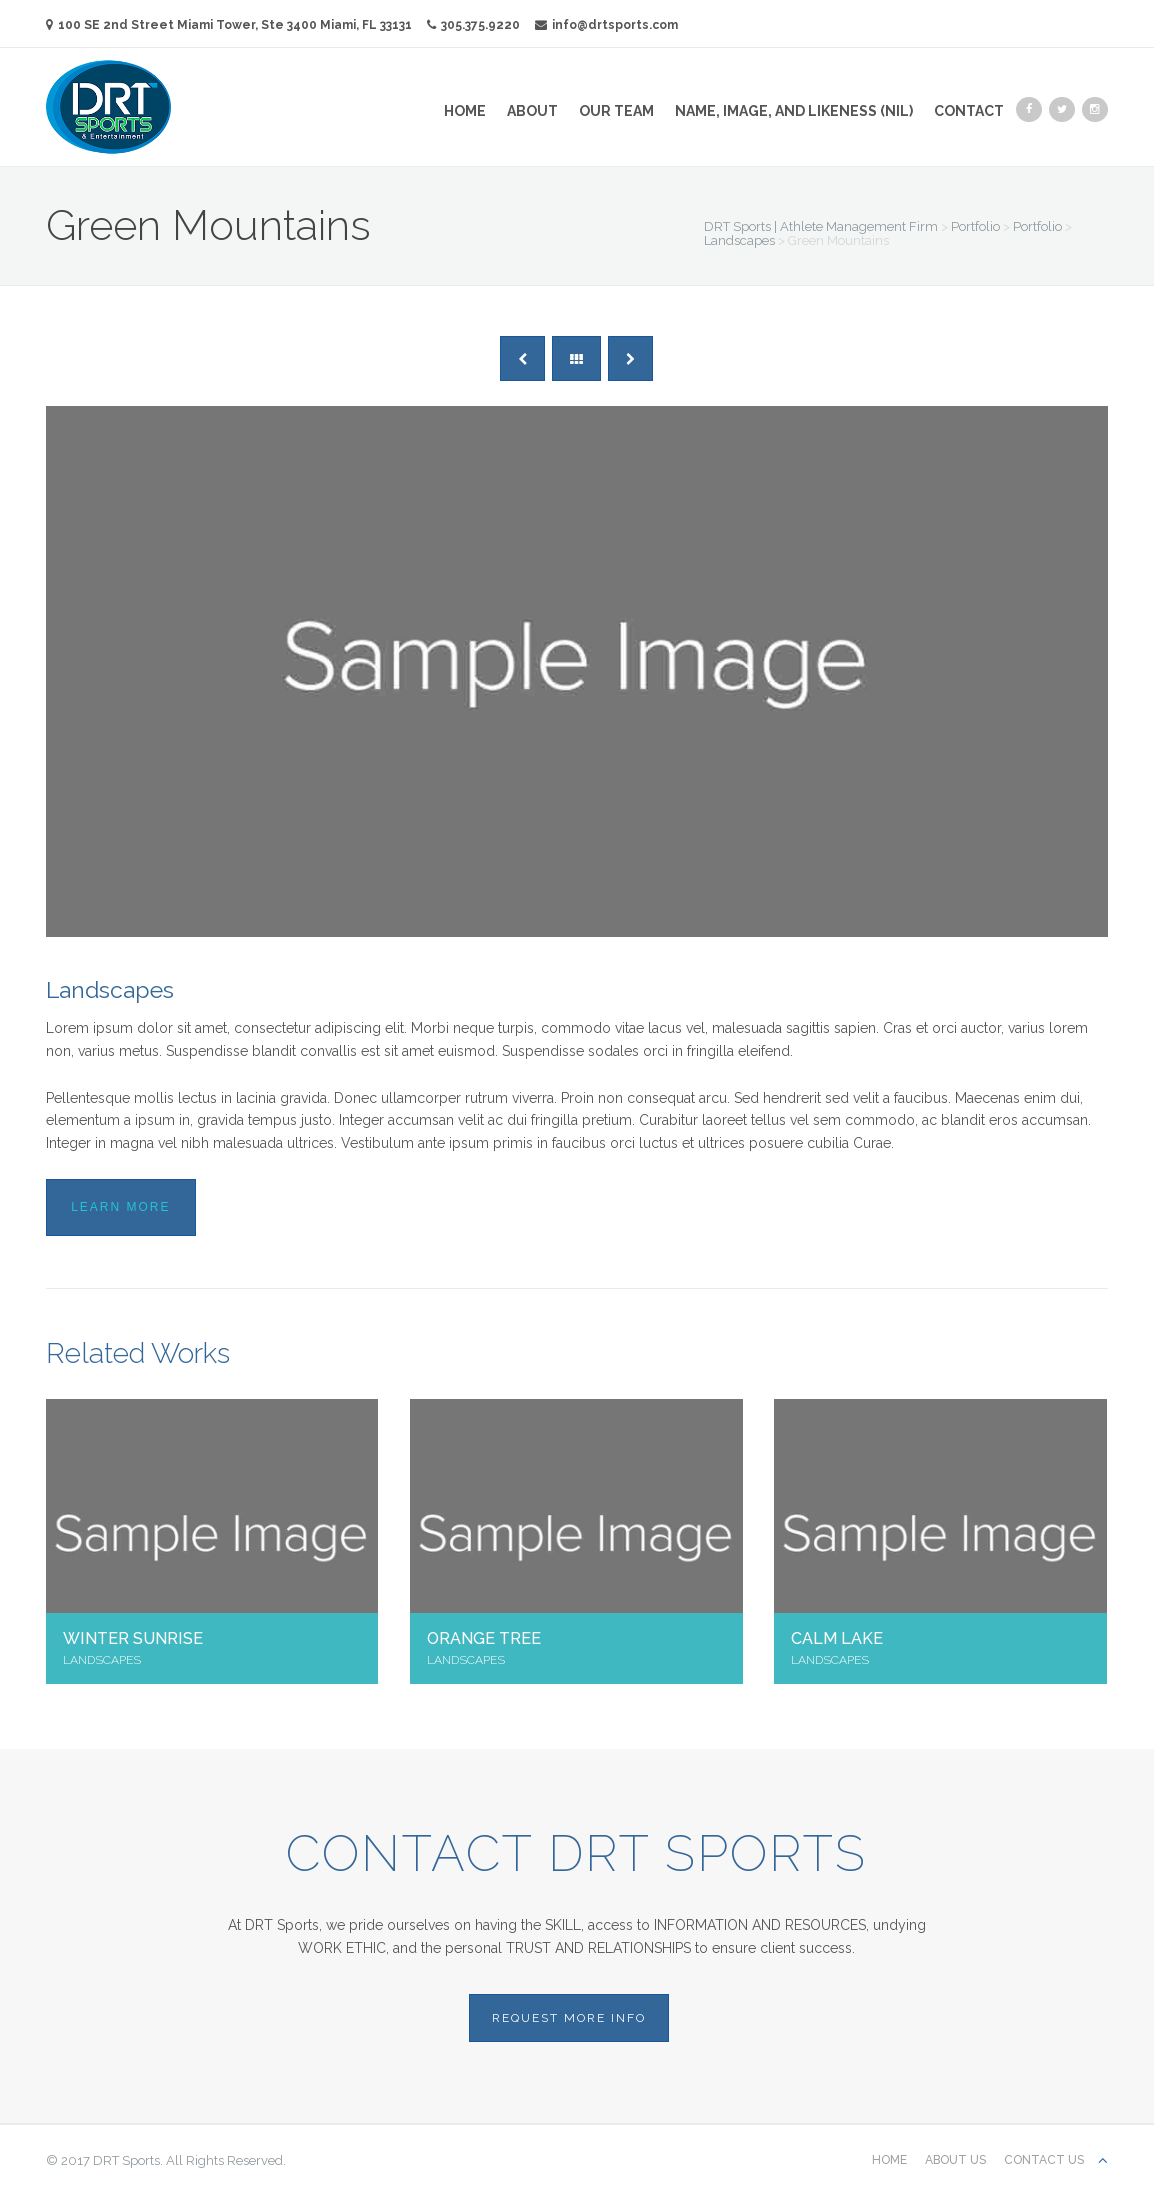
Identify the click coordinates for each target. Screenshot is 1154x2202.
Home (465, 111)
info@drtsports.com (606, 25)
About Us (955, 2160)
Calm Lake (837, 1638)
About (532, 111)
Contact (969, 111)
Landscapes (110, 989)
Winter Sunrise (133, 1638)
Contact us (1044, 2160)
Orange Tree (484, 1638)
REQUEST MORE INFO (569, 2018)
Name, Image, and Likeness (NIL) (794, 111)
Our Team (616, 111)
